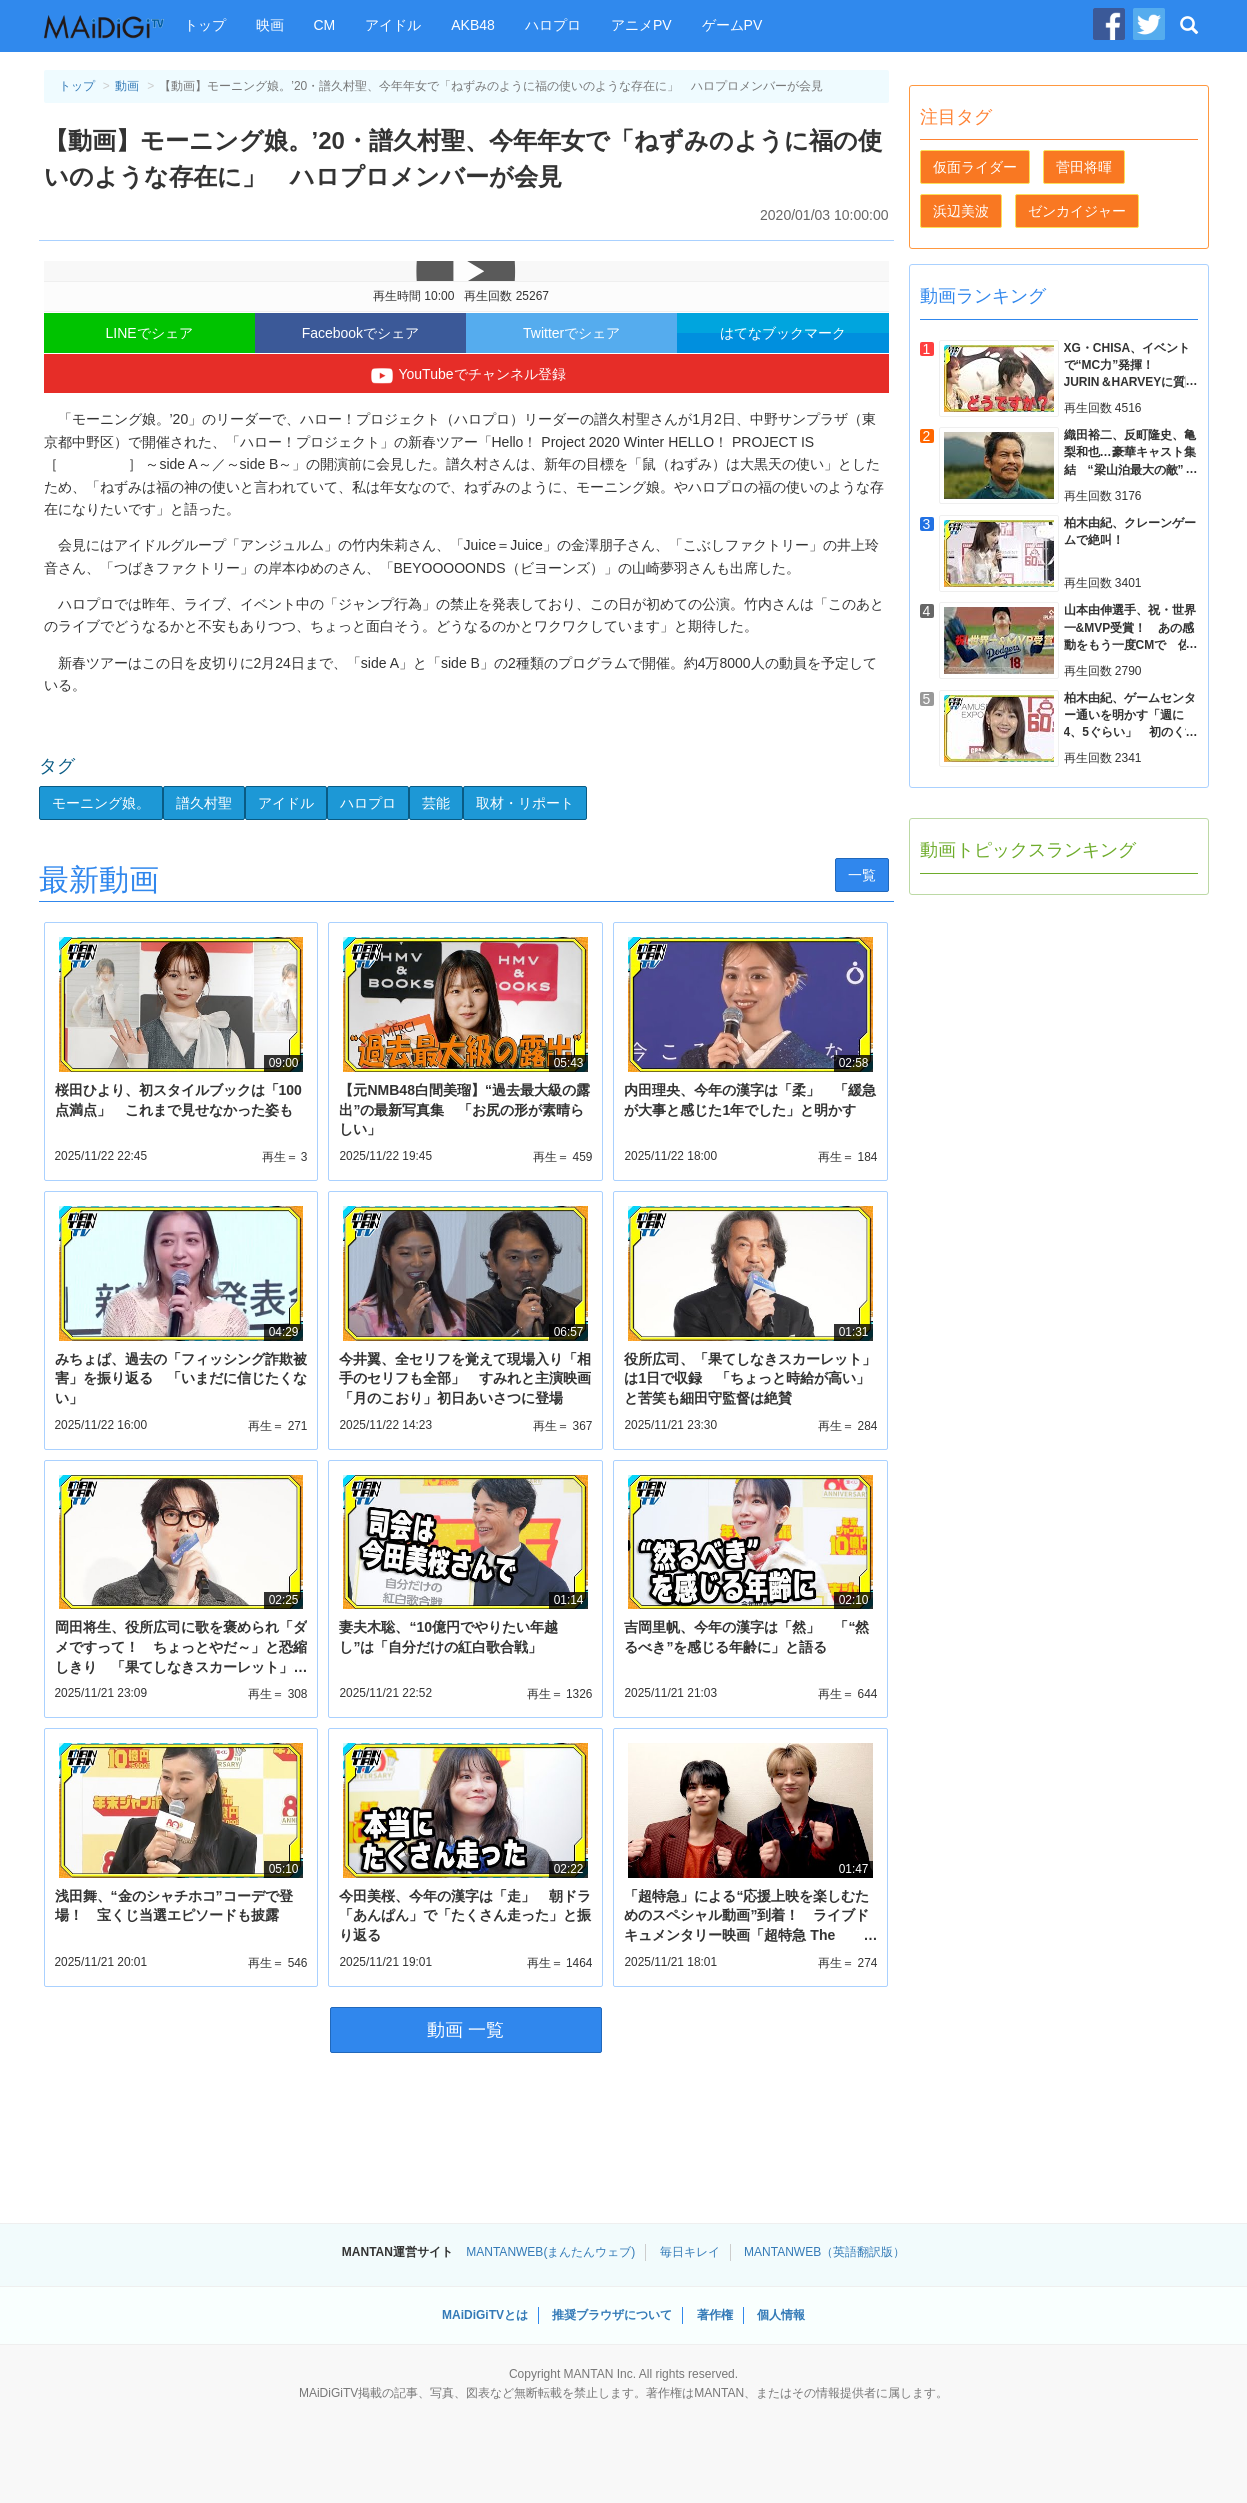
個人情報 (781, 2315)
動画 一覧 (465, 2030)
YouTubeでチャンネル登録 (465, 376)
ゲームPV (732, 25)
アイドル (393, 25)
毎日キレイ (690, 2252)
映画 (270, 25)
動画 (127, 86)
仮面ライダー (975, 167)
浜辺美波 (961, 211)
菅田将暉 (1084, 167)
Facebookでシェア (360, 333)
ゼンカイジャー (1077, 211)
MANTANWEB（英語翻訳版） (824, 2252)
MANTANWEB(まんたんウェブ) (550, 2252)
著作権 (715, 2315)
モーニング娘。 (101, 803)
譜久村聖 (204, 803)
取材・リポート (525, 803)
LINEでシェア (149, 333)
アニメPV (641, 25)
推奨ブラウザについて (612, 2315)
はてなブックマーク (783, 333)
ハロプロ (553, 25)
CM (325, 25)
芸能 (436, 803)
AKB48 (473, 25)
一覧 (862, 875)
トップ (205, 25)
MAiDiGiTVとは (485, 2315)
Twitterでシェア (571, 333)
